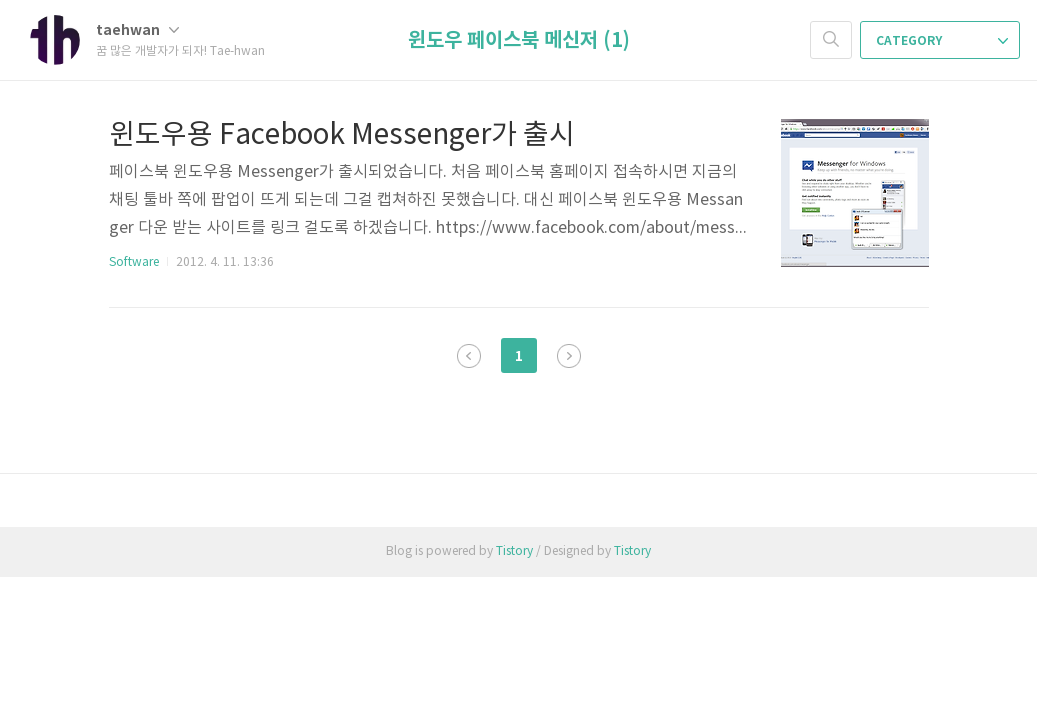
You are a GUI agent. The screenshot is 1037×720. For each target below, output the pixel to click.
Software (134, 262)
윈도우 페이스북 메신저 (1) (519, 41)
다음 (569, 356)
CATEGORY (942, 41)
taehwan (137, 30)
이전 (469, 356)
